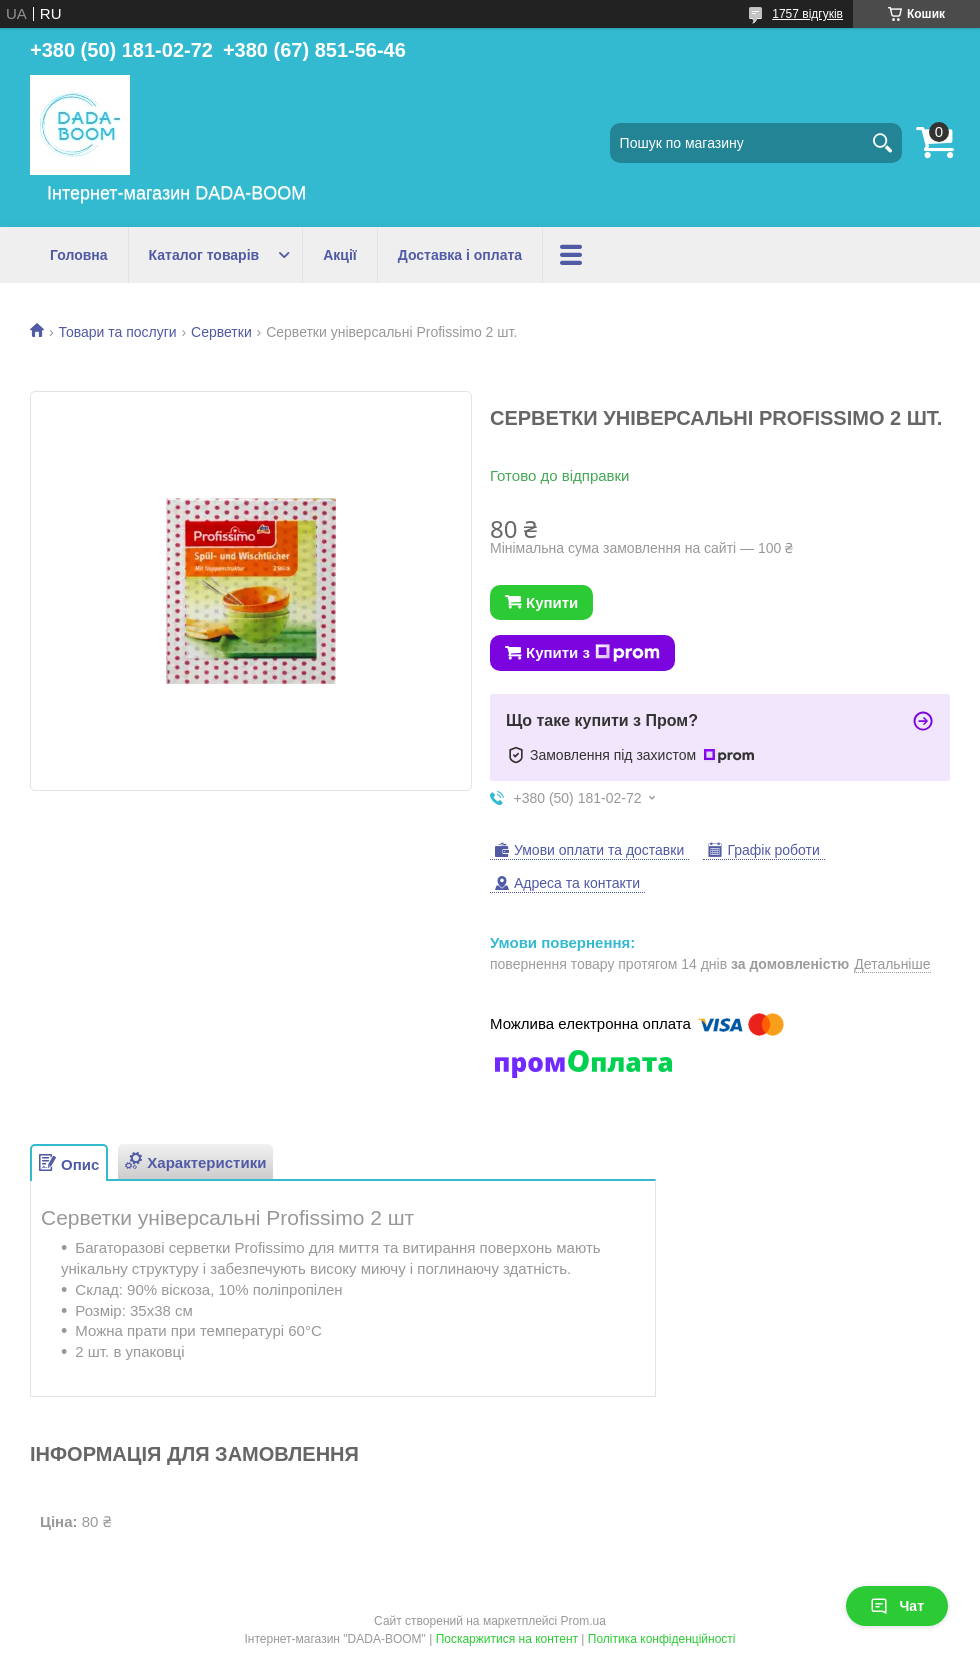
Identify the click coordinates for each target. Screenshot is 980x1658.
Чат (897, 1606)
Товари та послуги (117, 332)
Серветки (221, 332)
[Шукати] (882, 143)
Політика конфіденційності (662, 1639)
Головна (79, 255)
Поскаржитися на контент (507, 1639)
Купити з (593, 653)
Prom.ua (583, 1621)
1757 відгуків (807, 14)
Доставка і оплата (460, 255)
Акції (340, 255)
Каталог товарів (204, 255)
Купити (552, 602)
